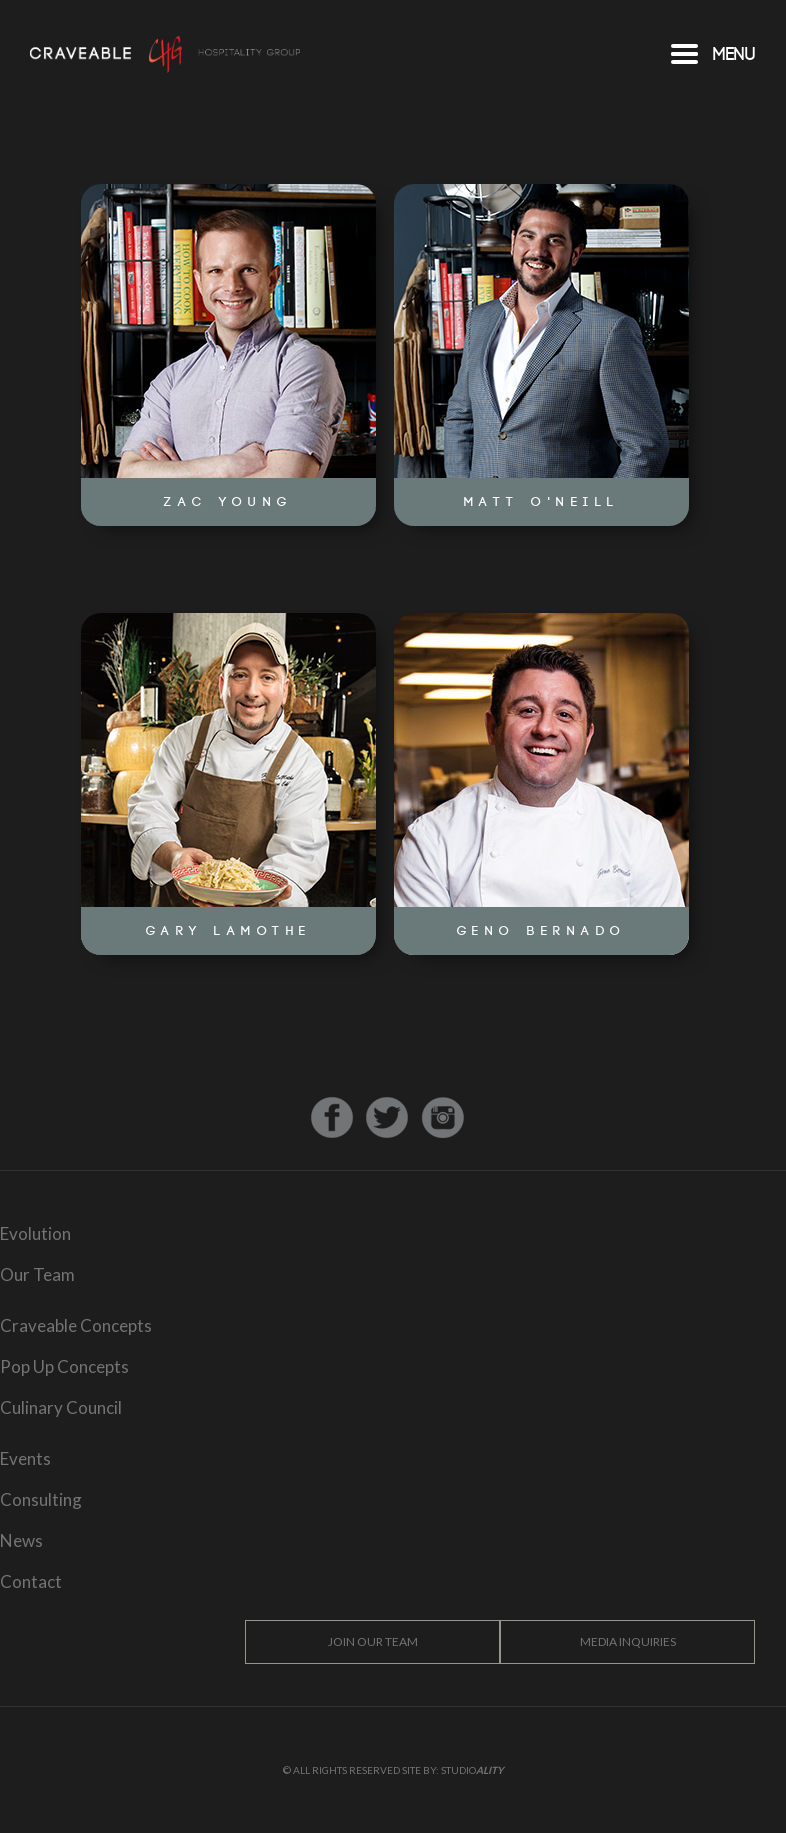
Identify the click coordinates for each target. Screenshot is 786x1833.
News (21, 1540)
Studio (472, 1770)
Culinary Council (61, 1407)
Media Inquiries (627, 1641)
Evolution (35, 1233)
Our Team (37, 1274)
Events (25, 1458)
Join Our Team (372, 1641)
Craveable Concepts (76, 1325)
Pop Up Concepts (64, 1366)
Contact (31, 1581)
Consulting (41, 1499)
